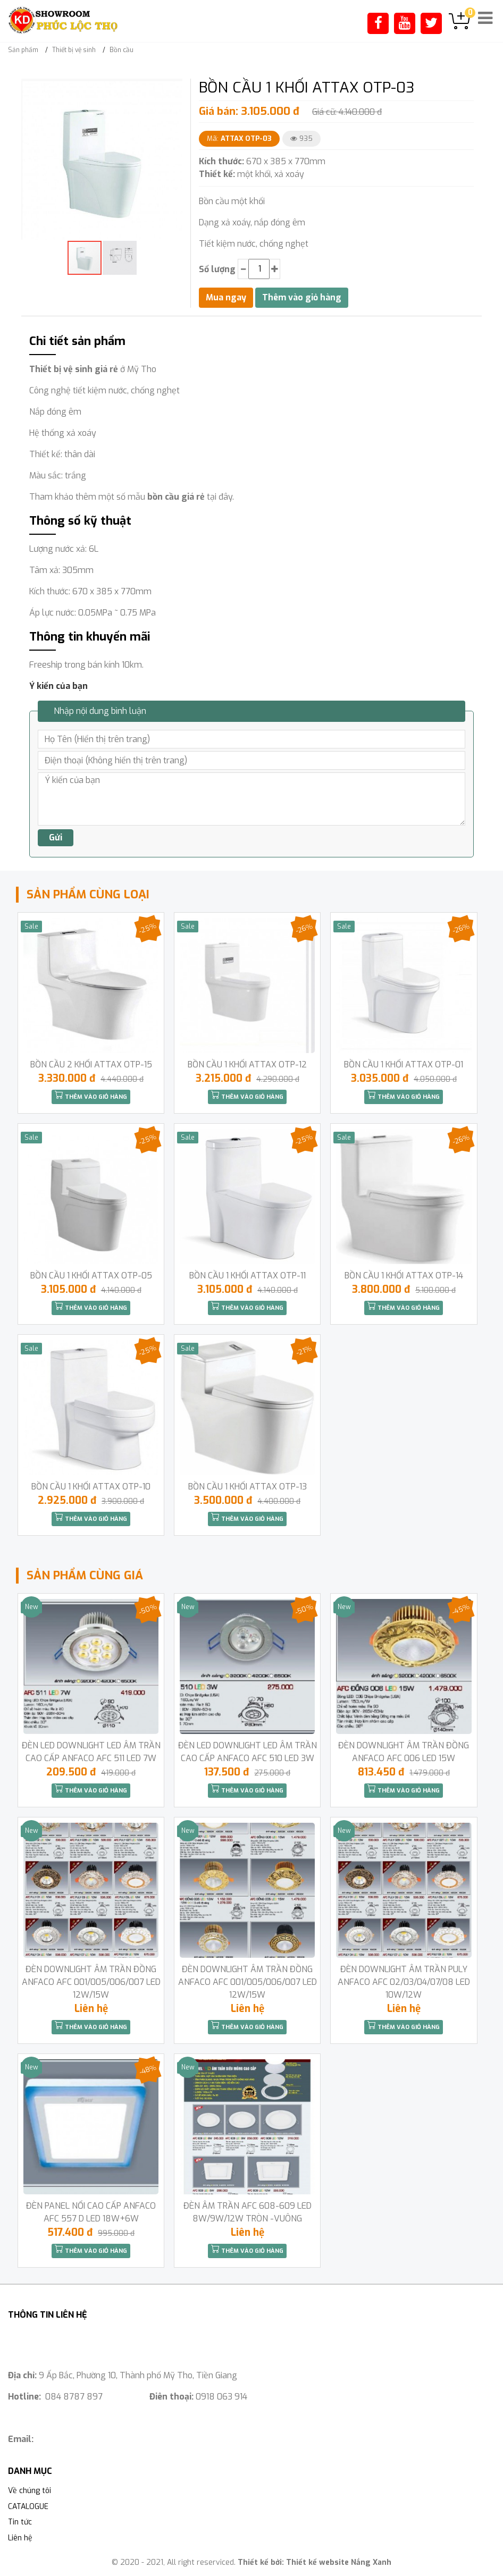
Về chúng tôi (29, 2491)
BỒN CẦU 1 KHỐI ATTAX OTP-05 (91, 1275)
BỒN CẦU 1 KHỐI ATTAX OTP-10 (90, 1486)
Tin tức (20, 2522)
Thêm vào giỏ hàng (91, 1095)
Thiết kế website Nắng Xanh (338, 2562)
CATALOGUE (28, 2507)
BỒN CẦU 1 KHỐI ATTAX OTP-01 (403, 1064)
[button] (172, 88)
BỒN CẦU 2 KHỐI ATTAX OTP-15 (91, 1064)
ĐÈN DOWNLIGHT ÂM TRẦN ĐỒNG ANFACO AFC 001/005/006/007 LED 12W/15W (91, 1982)
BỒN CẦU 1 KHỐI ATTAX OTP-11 (247, 1275)
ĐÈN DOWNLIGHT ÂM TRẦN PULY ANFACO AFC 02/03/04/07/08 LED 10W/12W (404, 1982)
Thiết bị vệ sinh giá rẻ (73, 369)
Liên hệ (20, 2538)
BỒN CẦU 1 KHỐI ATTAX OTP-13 (247, 1486)
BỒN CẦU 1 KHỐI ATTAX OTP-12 (247, 1064)
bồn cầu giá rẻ (176, 496)
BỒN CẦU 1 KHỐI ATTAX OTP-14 (404, 1275)
